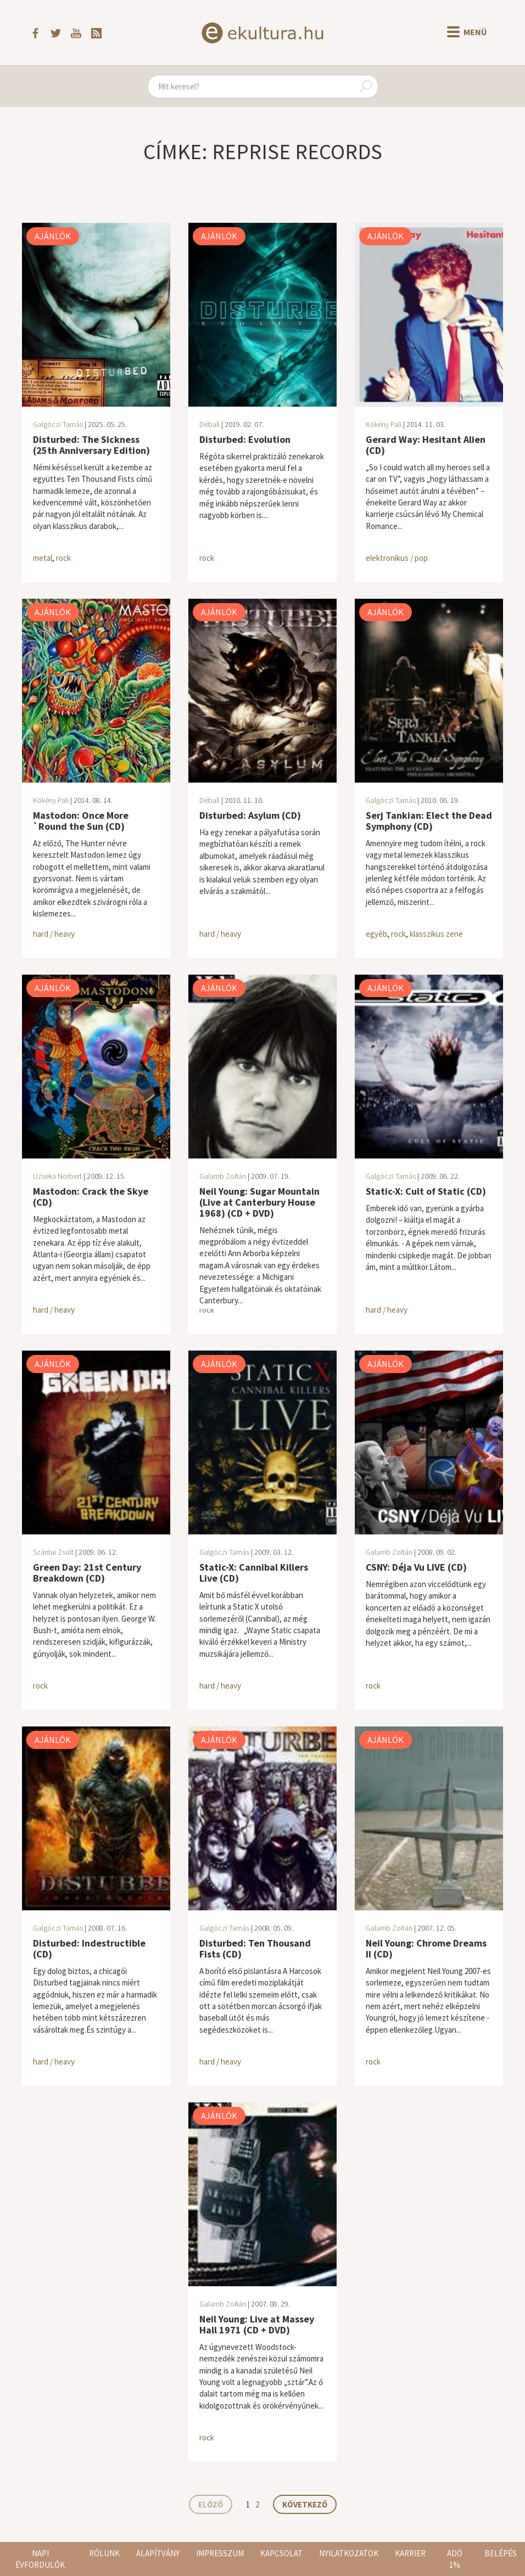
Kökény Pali (383, 424)
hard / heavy (54, 934)
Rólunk (104, 2553)
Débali (209, 424)
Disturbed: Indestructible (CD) (89, 1948)
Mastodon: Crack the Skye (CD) (90, 1196)
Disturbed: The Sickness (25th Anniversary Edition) (91, 445)
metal (42, 558)
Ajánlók (53, 235)
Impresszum (220, 2553)
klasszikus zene (436, 934)
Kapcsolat (281, 2553)
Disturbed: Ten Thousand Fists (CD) (255, 1948)
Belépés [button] (500, 2553)
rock (63, 558)
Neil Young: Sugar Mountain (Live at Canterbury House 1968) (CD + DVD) (259, 1202)
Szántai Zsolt (53, 1552)
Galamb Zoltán (222, 1176)
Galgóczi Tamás (58, 424)
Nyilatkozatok (348, 2553)
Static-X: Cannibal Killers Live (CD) (253, 1572)
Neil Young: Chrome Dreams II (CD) (426, 1948)
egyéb (376, 934)
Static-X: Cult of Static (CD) (426, 1191)
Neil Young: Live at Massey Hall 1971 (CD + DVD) (256, 2324)
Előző (210, 2504)
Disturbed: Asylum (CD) (250, 815)
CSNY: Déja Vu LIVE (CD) (416, 1567)
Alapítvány (158, 2553)
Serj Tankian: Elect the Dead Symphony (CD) (429, 821)
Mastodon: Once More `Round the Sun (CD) (81, 821)
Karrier (410, 2553)
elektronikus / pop (397, 558)
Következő (304, 2504)
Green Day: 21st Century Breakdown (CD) (87, 1572)
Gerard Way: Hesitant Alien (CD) (425, 445)
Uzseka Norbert (57, 1176)
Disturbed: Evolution (245, 439)
